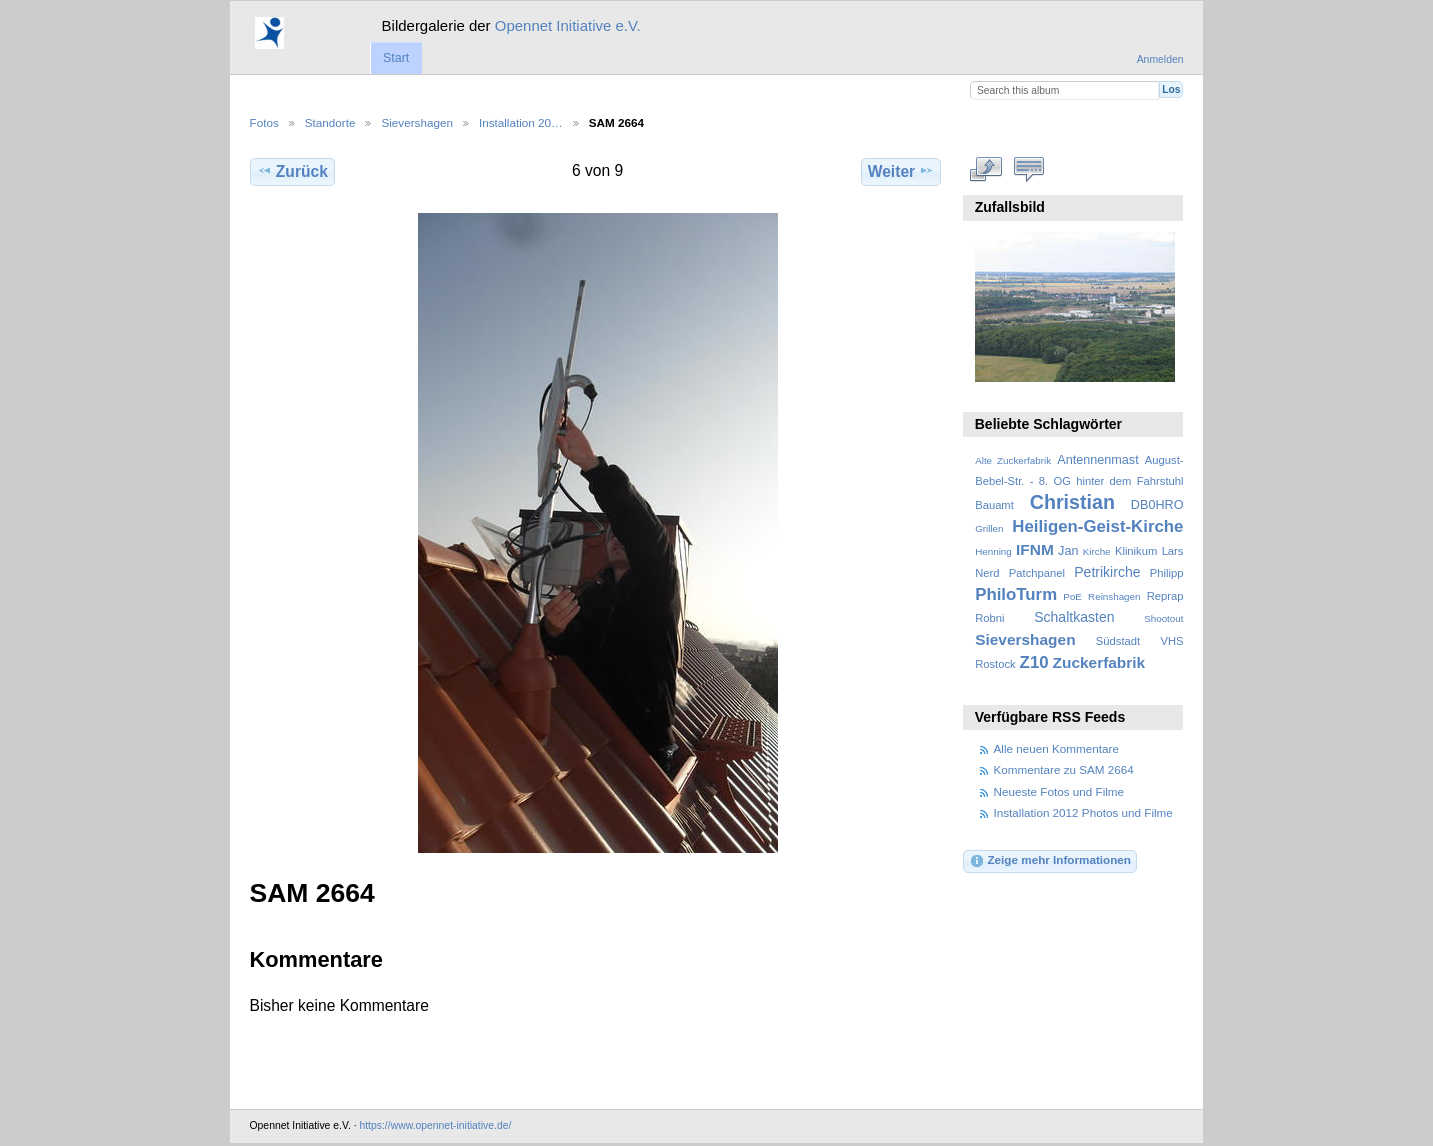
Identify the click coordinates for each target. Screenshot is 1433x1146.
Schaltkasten (1074, 617)
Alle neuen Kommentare (1056, 748)
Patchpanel (1037, 573)
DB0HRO (1157, 505)
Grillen (989, 528)
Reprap (1165, 596)
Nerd (987, 573)
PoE (1072, 596)
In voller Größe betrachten (985, 169)
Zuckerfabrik (1099, 662)
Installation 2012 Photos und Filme (1083, 812)
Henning (993, 551)
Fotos (264, 122)
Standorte (330, 122)
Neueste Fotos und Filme (1059, 791)
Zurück (292, 171)
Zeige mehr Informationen (1050, 861)
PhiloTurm (1016, 594)
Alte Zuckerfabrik (1013, 460)
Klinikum (1136, 551)
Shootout (1163, 618)
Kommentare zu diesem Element (1028, 169)
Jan (1068, 551)
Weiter (901, 171)
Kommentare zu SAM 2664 (1064, 769)
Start (396, 58)
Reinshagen (1114, 596)
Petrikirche (1107, 572)
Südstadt (1118, 641)
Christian (1072, 502)
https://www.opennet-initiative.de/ (435, 1125)
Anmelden (1160, 59)
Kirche (1097, 551)
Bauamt (994, 505)
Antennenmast (1097, 460)
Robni (989, 618)
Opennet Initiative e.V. (568, 25)
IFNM (1035, 549)
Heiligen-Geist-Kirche (1097, 526)
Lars (1173, 551)
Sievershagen (416, 122)
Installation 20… (521, 122)
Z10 (1034, 662)
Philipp (1167, 573)
